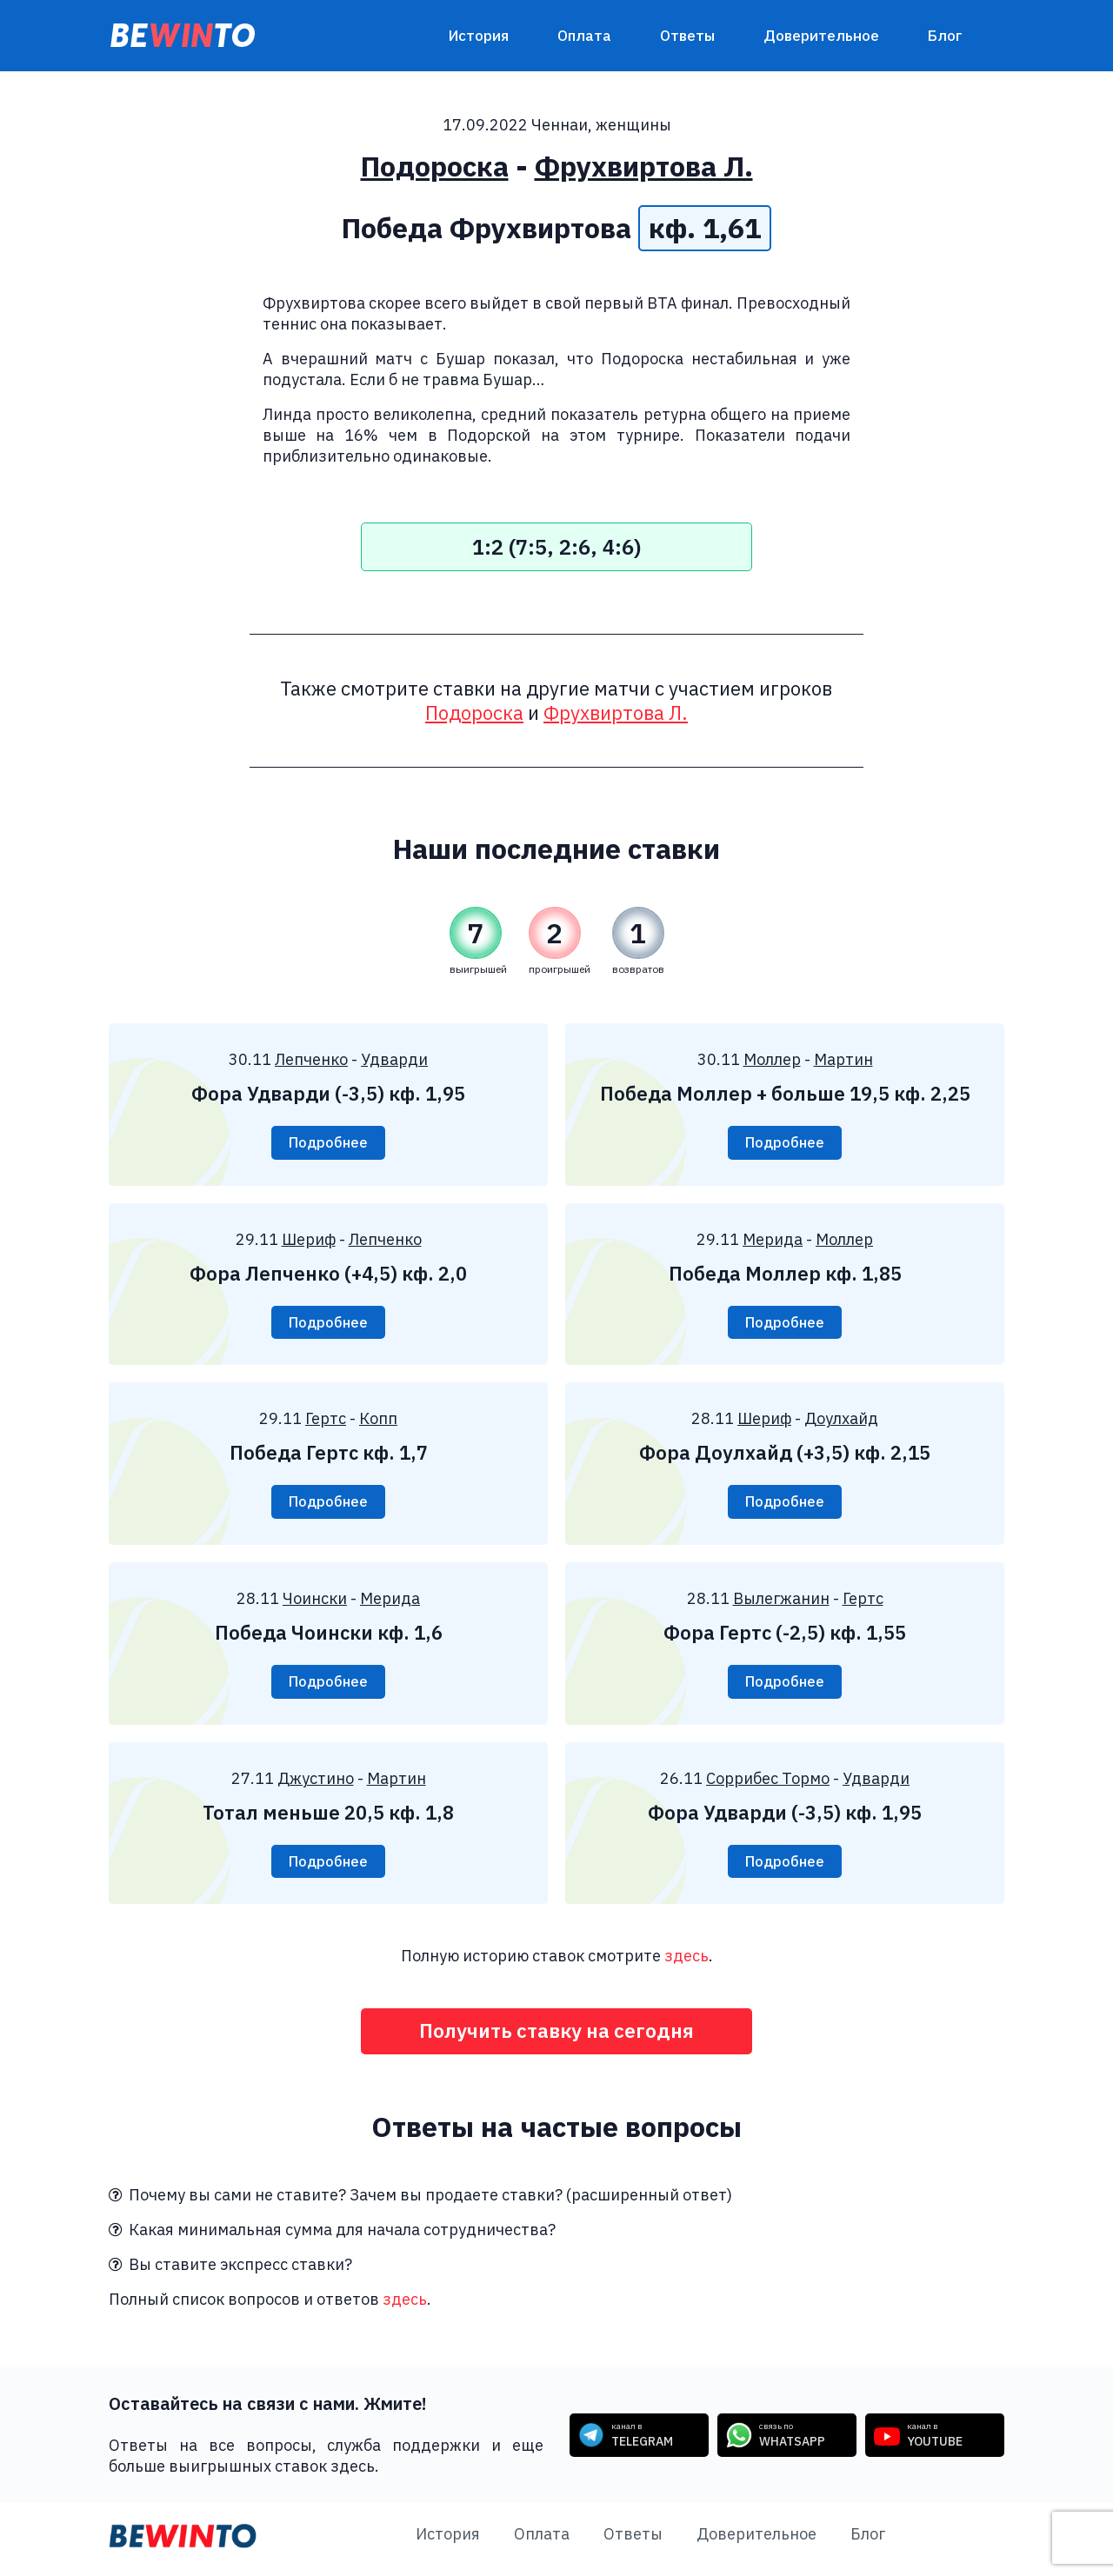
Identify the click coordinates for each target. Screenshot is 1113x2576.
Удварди (394, 1059)
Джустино (315, 1783)
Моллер (772, 1059)
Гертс (325, 1421)
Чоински (315, 1602)
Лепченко (311, 1059)
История (479, 35)
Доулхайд (841, 1421)
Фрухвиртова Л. (644, 166)
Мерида (773, 1240)
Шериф (309, 1240)
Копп (378, 1421)
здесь (686, 1962)
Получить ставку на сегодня (556, 2038)
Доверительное (821, 35)
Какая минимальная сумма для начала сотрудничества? (332, 2237)
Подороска (435, 166)
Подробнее (328, 1143)
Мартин (843, 1059)
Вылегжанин (781, 1602)
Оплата (584, 35)
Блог (945, 35)
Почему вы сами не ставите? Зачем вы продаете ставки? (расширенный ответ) (420, 2203)
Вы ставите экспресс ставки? (230, 2272)
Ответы (687, 35)
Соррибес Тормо (768, 1783)
